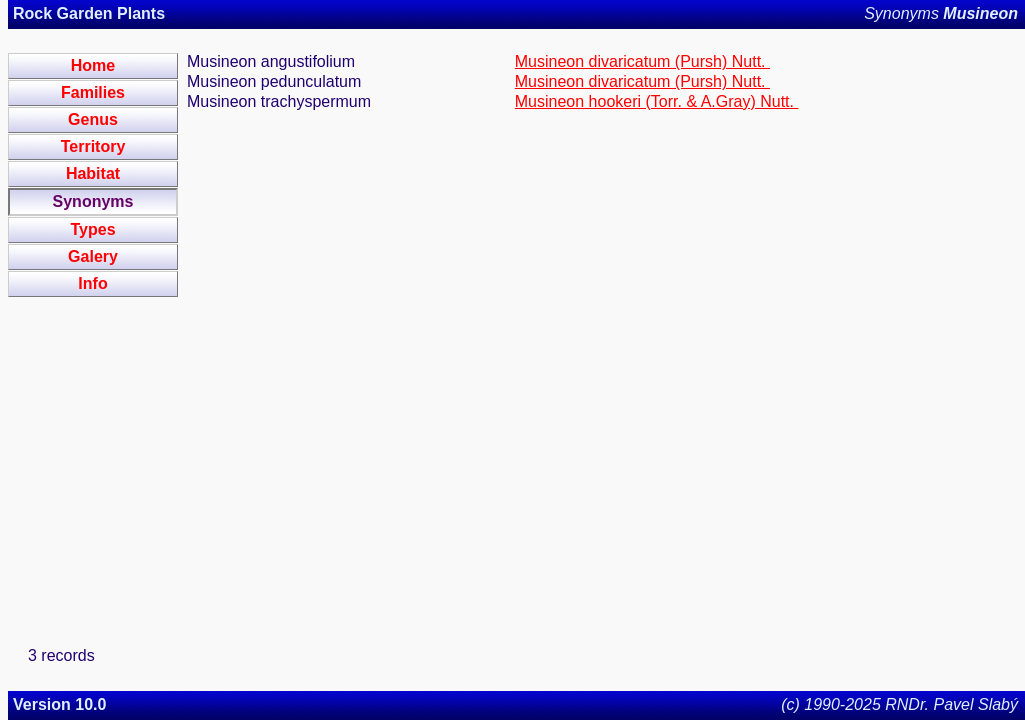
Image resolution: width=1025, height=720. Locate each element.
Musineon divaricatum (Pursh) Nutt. (642, 61)
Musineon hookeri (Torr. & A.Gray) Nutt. (657, 101)
